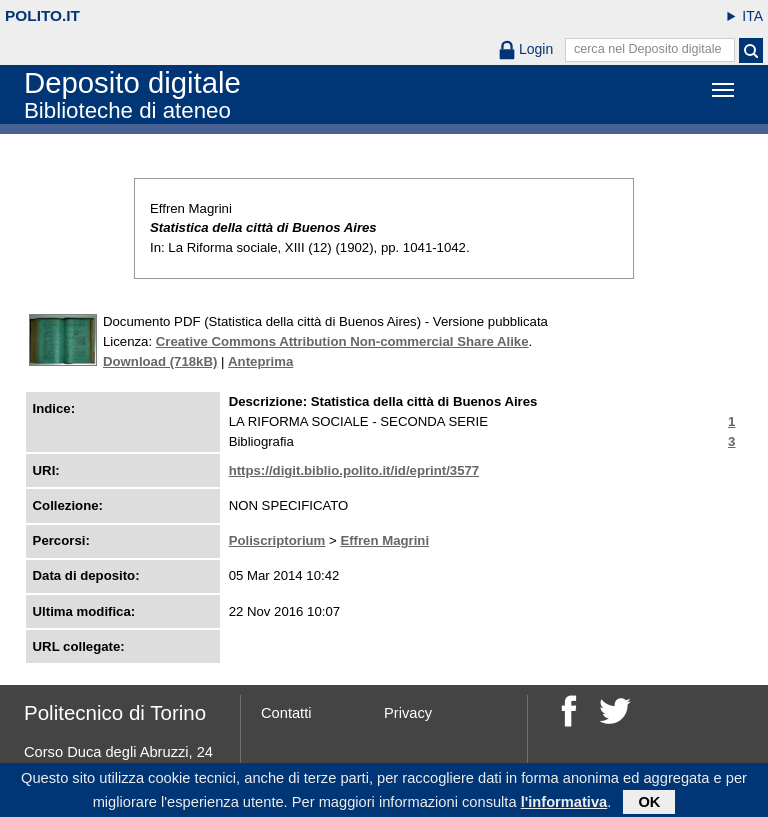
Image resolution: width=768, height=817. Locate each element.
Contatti (286, 713)
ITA (752, 16)
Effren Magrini (384, 540)
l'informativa (564, 803)
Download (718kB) (160, 361)
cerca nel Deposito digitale (648, 49)
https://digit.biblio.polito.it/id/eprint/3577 (354, 470)
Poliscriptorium (277, 540)
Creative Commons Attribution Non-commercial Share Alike (342, 341)
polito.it (42, 15)
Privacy (408, 713)
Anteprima (260, 361)
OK (649, 803)
